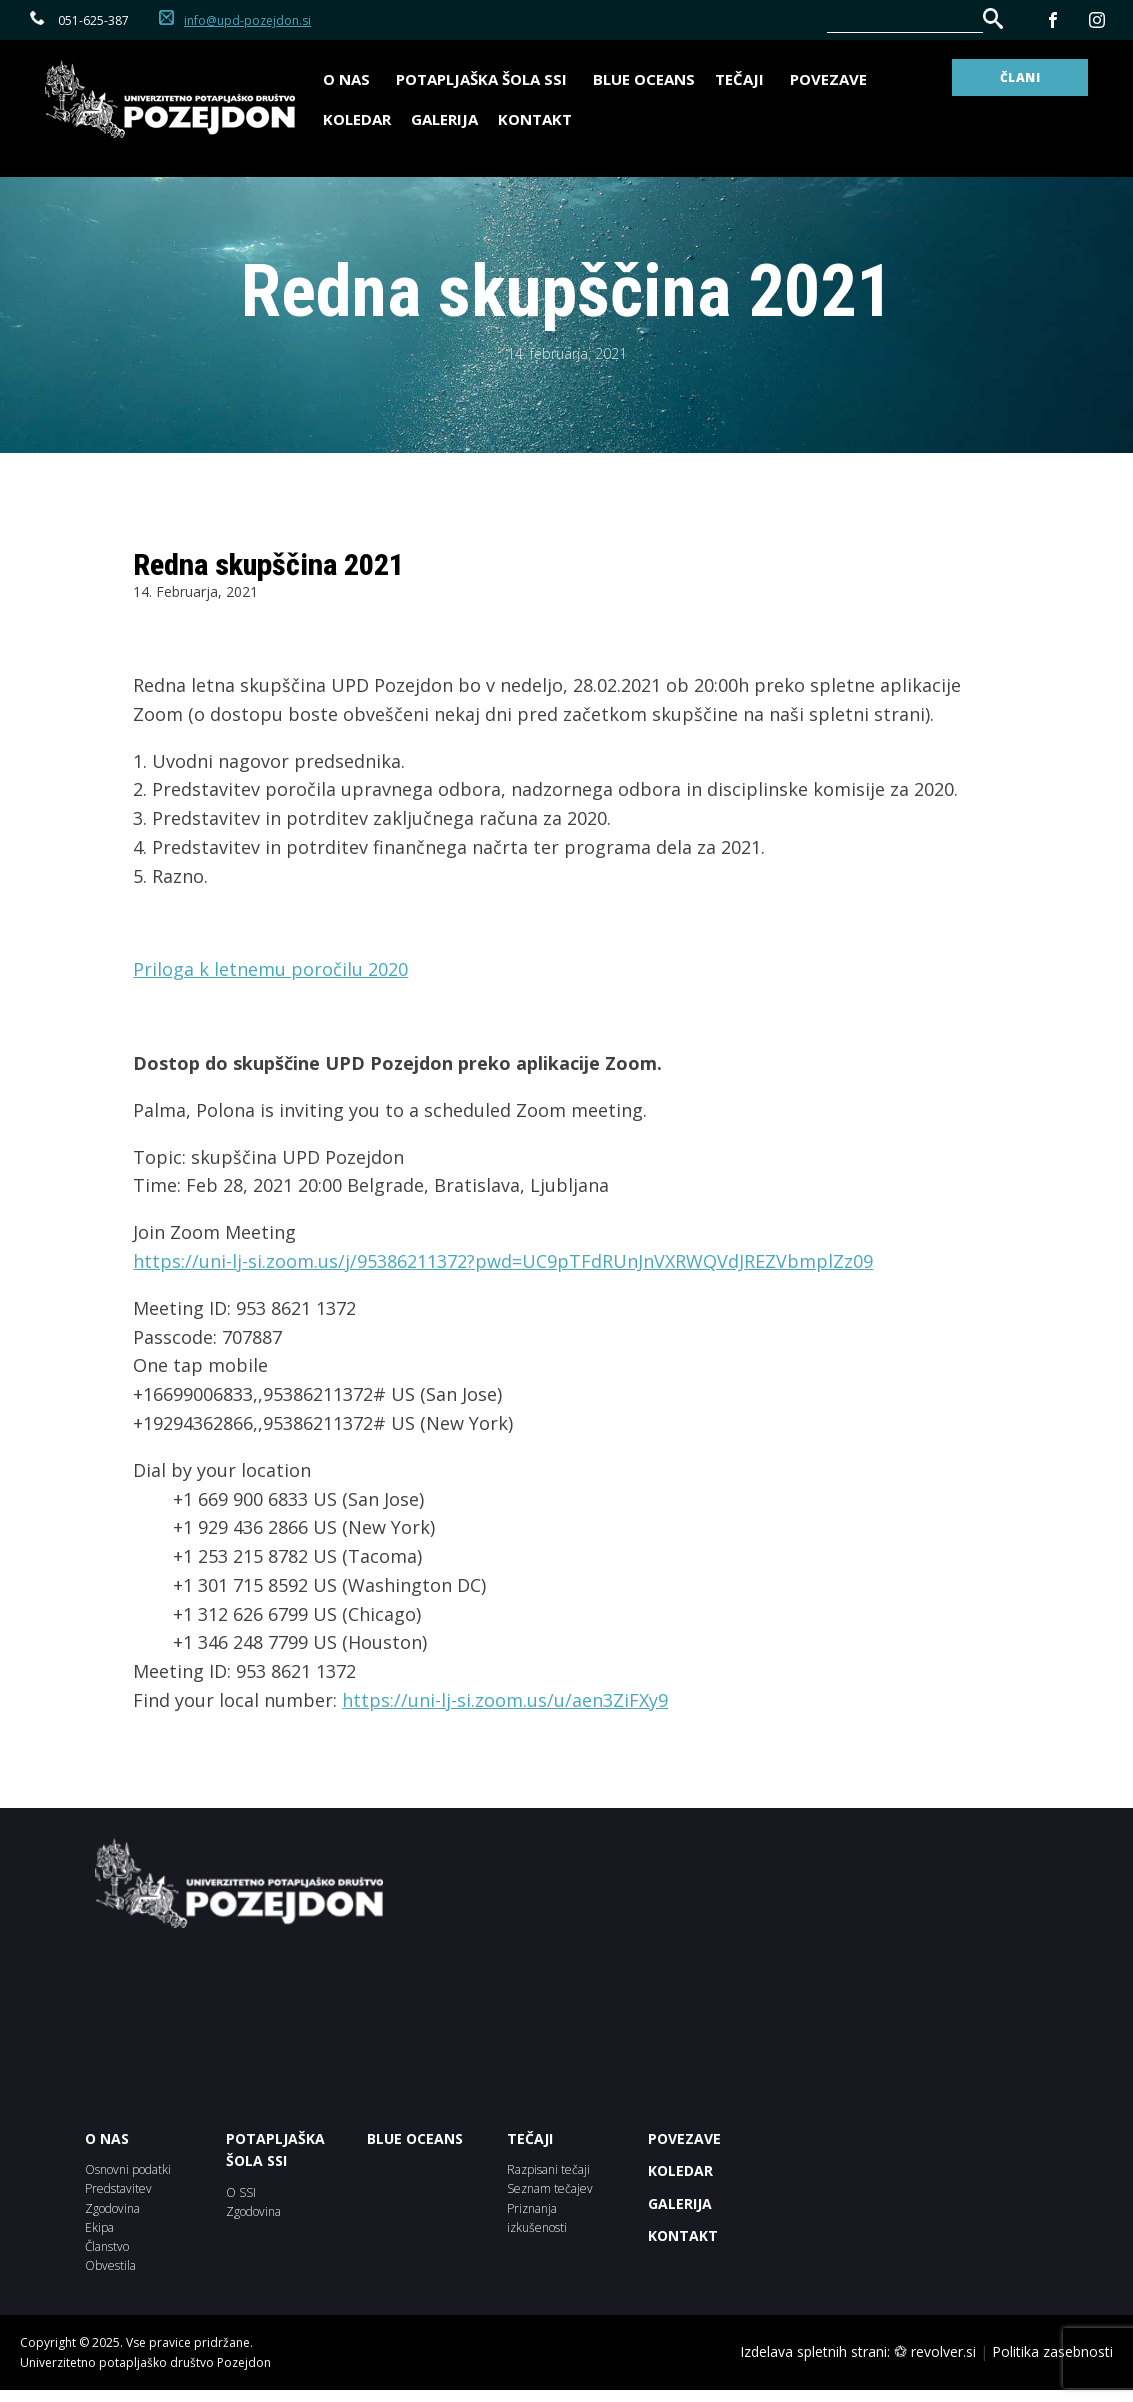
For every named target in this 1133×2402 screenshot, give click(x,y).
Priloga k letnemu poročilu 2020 (270, 969)
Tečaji (742, 79)
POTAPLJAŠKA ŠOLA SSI (275, 2149)
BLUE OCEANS (644, 79)
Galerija (444, 119)
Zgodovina (112, 2208)
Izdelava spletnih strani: (815, 2351)
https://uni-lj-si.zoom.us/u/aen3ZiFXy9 (505, 1700)
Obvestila (110, 2265)
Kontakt (535, 119)
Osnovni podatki (128, 2169)
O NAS (107, 2138)
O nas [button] (349, 79)
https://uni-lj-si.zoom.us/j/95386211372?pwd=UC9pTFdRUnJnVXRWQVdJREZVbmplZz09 (503, 1261)
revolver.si (943, 2351)
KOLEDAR (680, 2170)
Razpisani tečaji (548, 2169)
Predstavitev (118, 2188)
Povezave (828, 79)
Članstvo (107, 2246)
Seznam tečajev (550, 2188)
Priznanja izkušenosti (537, 2218)
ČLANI (1020, 77)
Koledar (357, 119)
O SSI (241, 2192)
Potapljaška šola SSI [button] (484, 79)
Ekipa (99, 2227)
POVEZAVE (684, 2138)
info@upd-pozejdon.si (247, 20)
